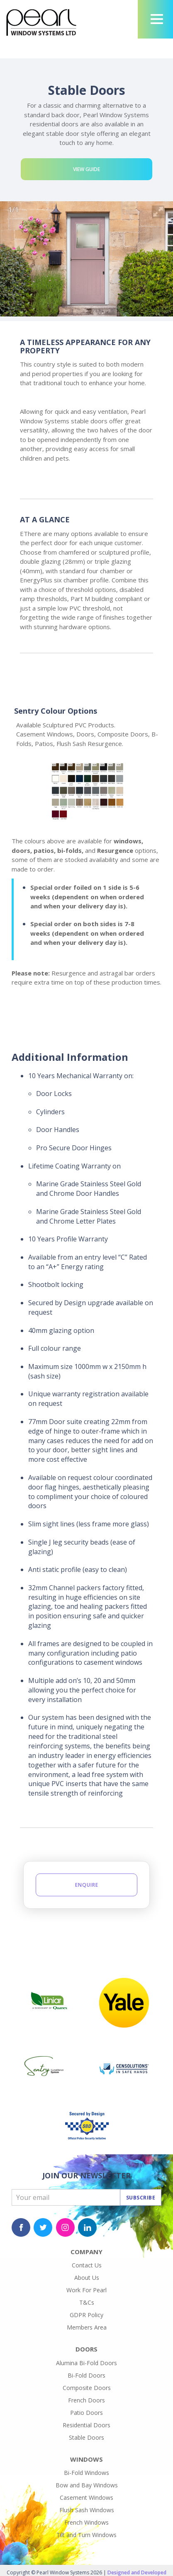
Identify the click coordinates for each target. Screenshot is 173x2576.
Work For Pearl (86, 2290)
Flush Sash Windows (86, 2510)
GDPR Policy (86, 2315)
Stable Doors (86, 2437)
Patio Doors (86, 2413)
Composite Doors (87, 2388)
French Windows (86, 2522)
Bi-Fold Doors (86, 2375)
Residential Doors (86, 2425)
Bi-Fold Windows (86, 2473)
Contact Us (87, 2265)
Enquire (86, 1884)
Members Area (87, 2327)
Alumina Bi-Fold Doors (86, 2363)
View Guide (86, 169)
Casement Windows (86, 2497)
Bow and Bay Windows (87, 2485)
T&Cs (86, 2302)
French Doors (86, 2400)
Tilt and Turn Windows (86, 2535)
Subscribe (141, 2197)
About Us (86, 2277)
